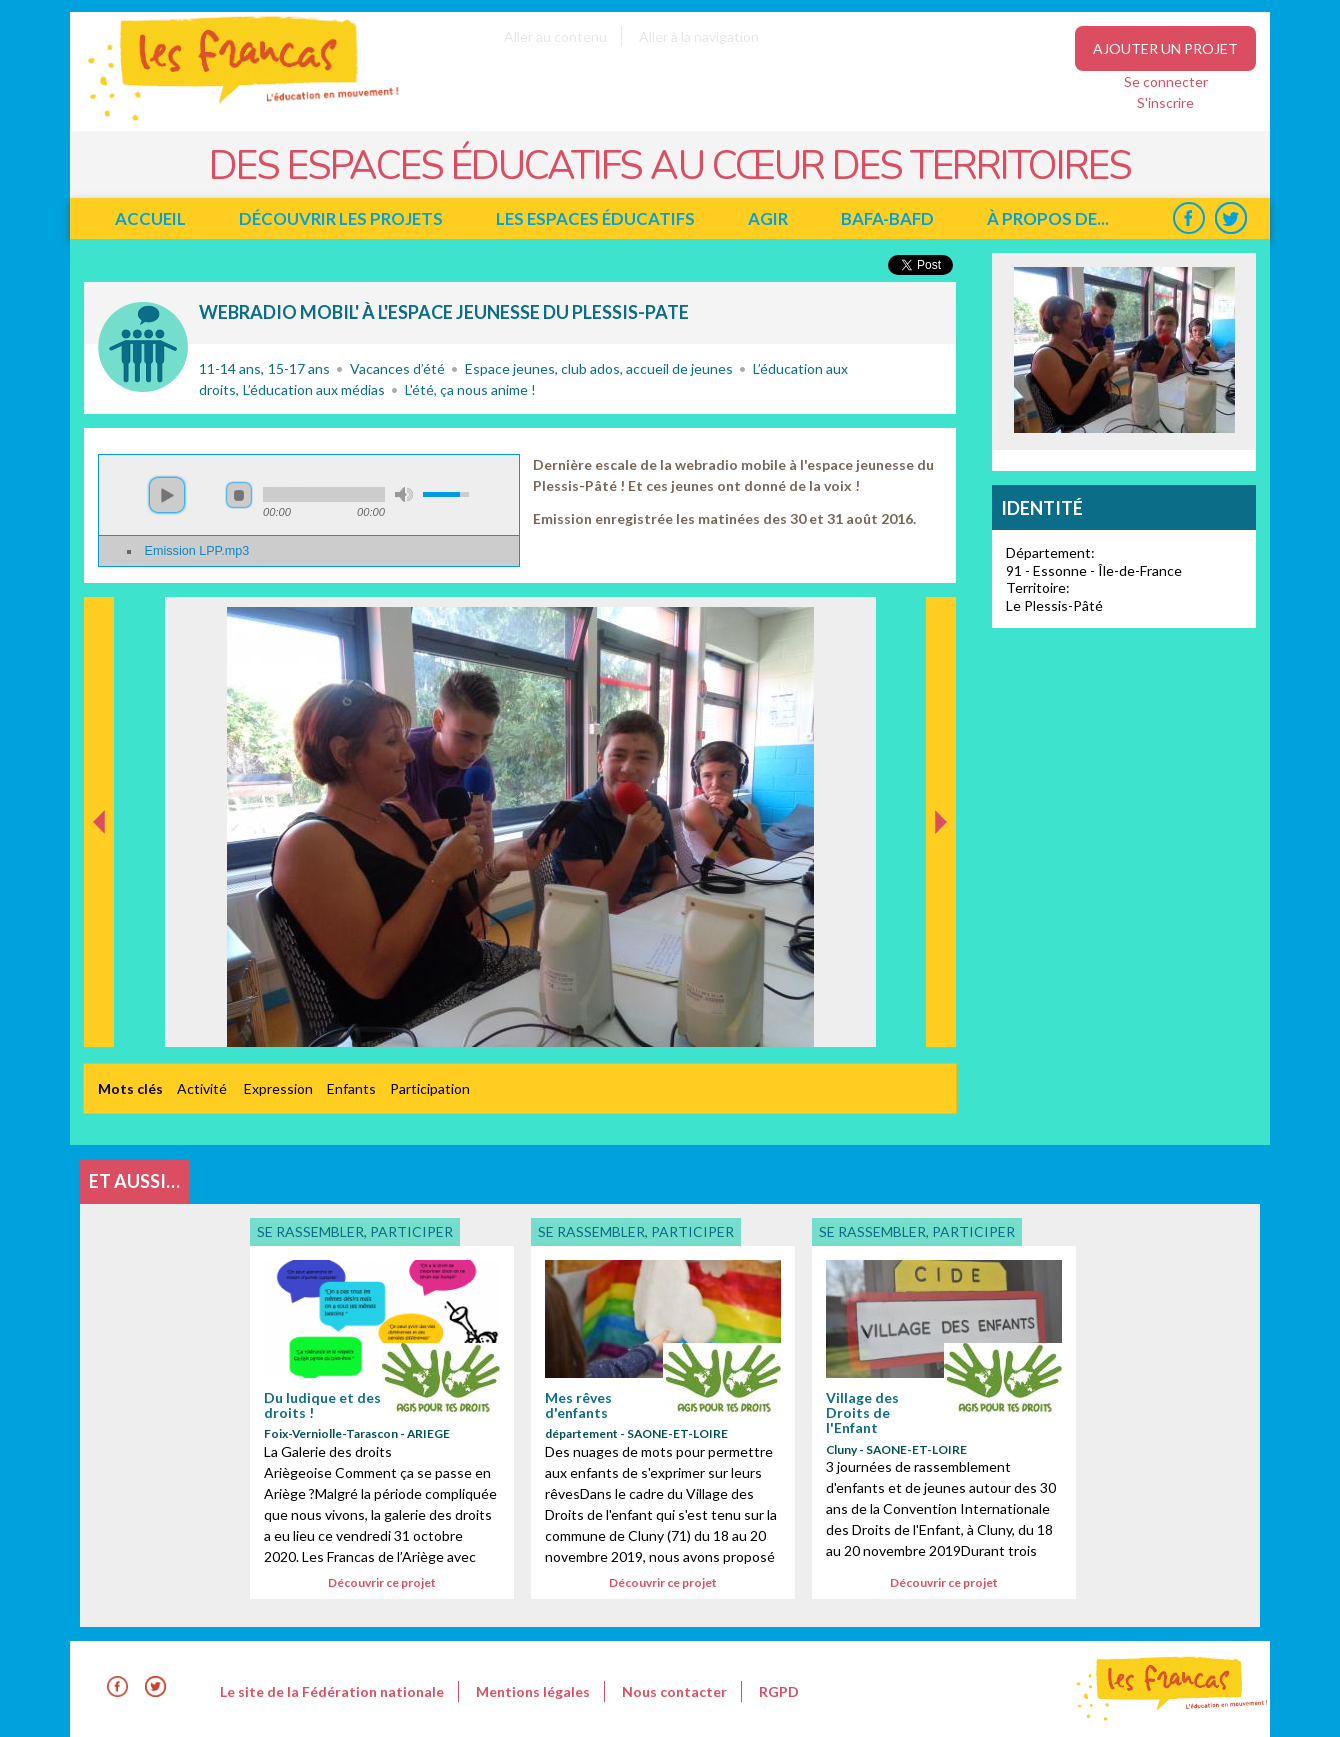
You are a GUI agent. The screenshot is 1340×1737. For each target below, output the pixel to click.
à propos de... (1048, 218)
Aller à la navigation (699, 36)
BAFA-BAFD (887, 218)
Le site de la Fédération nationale (332, 1691)
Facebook (1188, 218)
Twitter (1230, 218)
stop (239, 495)
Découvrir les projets (341, 218)
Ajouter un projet (1165, 48)
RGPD (779, 1691)
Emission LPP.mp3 (197, 551)
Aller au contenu (555, 36)
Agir (768, 218)
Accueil (150, 218)
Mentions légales (533, 1691)
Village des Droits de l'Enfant (862, 1413)
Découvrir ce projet (382, 1582)
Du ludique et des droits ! (322, 1405)
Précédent (99, 1015)
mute (404, 494)
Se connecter (1166, 81)
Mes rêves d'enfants (578, 1405)
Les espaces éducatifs (595, 218)
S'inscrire (1165, 102)
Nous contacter (674, 1691)
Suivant (939, 618)
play (167, 495)
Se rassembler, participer (143, 347)
